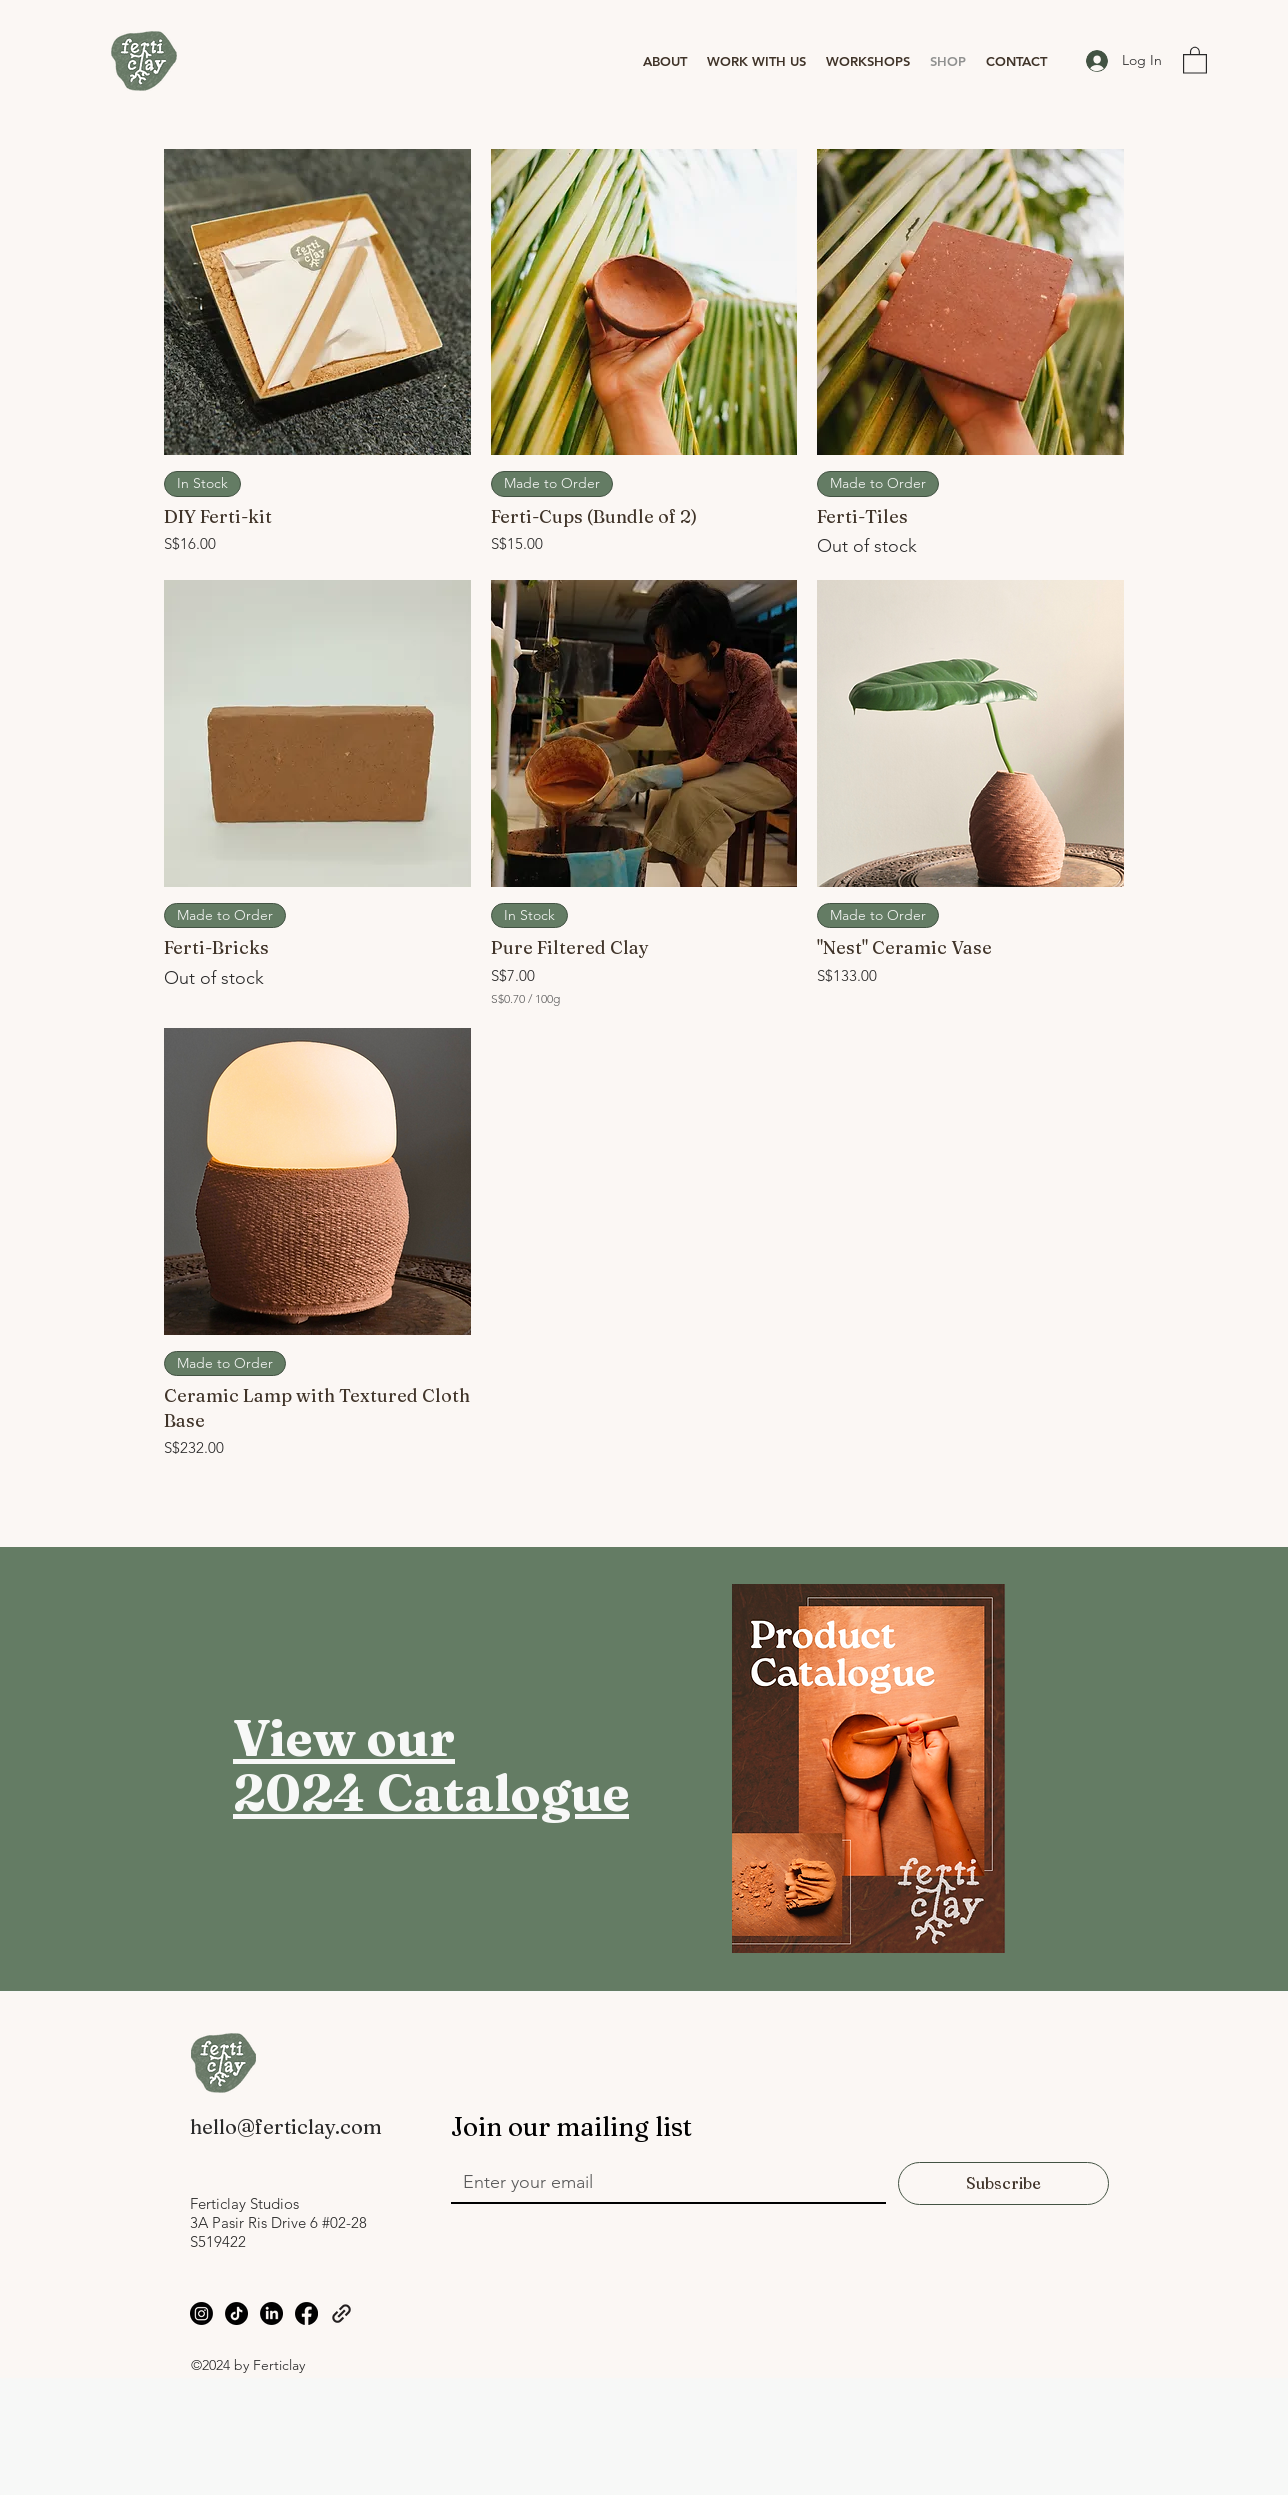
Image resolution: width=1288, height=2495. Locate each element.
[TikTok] (236, 2313)
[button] (665, 61)
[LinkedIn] (271, 2313)
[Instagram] (201, 2313)
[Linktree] (341, 2313)
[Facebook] (306, 2313)
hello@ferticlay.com (286, 2126)
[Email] (662, 2182)
